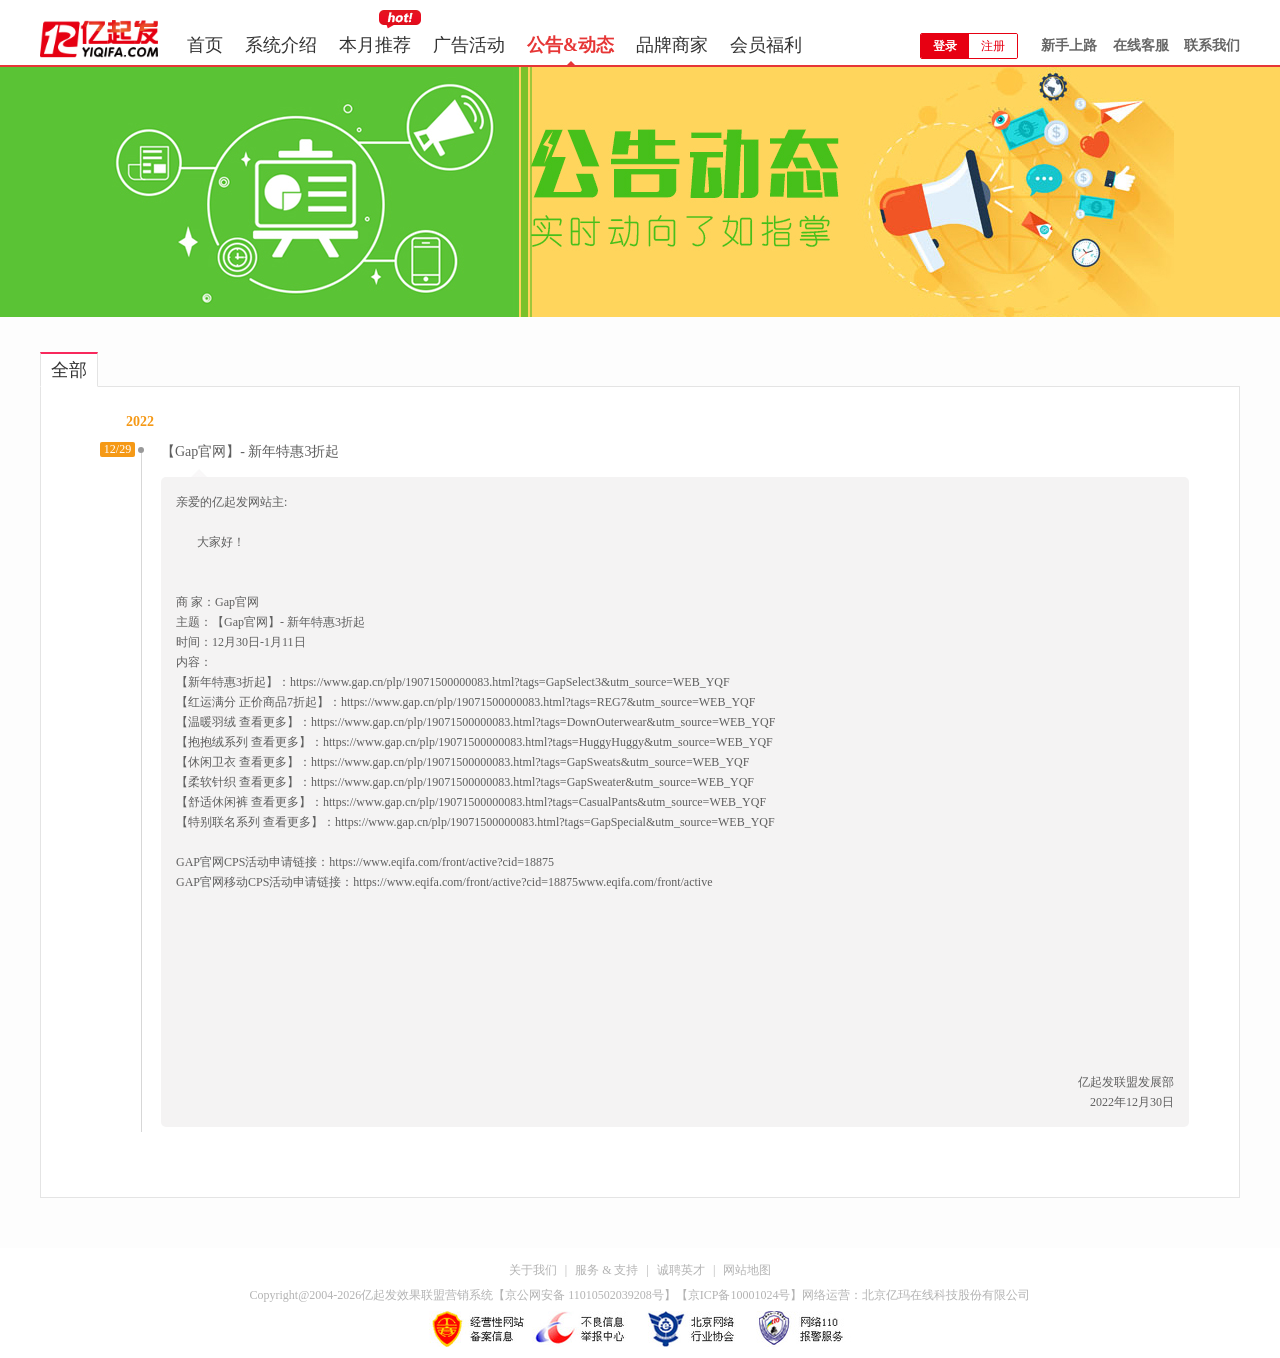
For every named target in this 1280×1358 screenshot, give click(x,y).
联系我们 (1212, 45)
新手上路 (1069, 45)
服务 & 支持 (606, 1270)
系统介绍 (281, 45)
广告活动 (469, 45)
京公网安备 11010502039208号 (584, 1295)
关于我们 (533, 1270)
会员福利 (766, 45)
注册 (993, 46)
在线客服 (1141, 45)
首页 (205, 45)
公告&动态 (570, 45)
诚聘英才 (681, 1270)
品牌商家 (672, 45)
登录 (945, 46)
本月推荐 (375, 45)
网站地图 (747, 1270)
